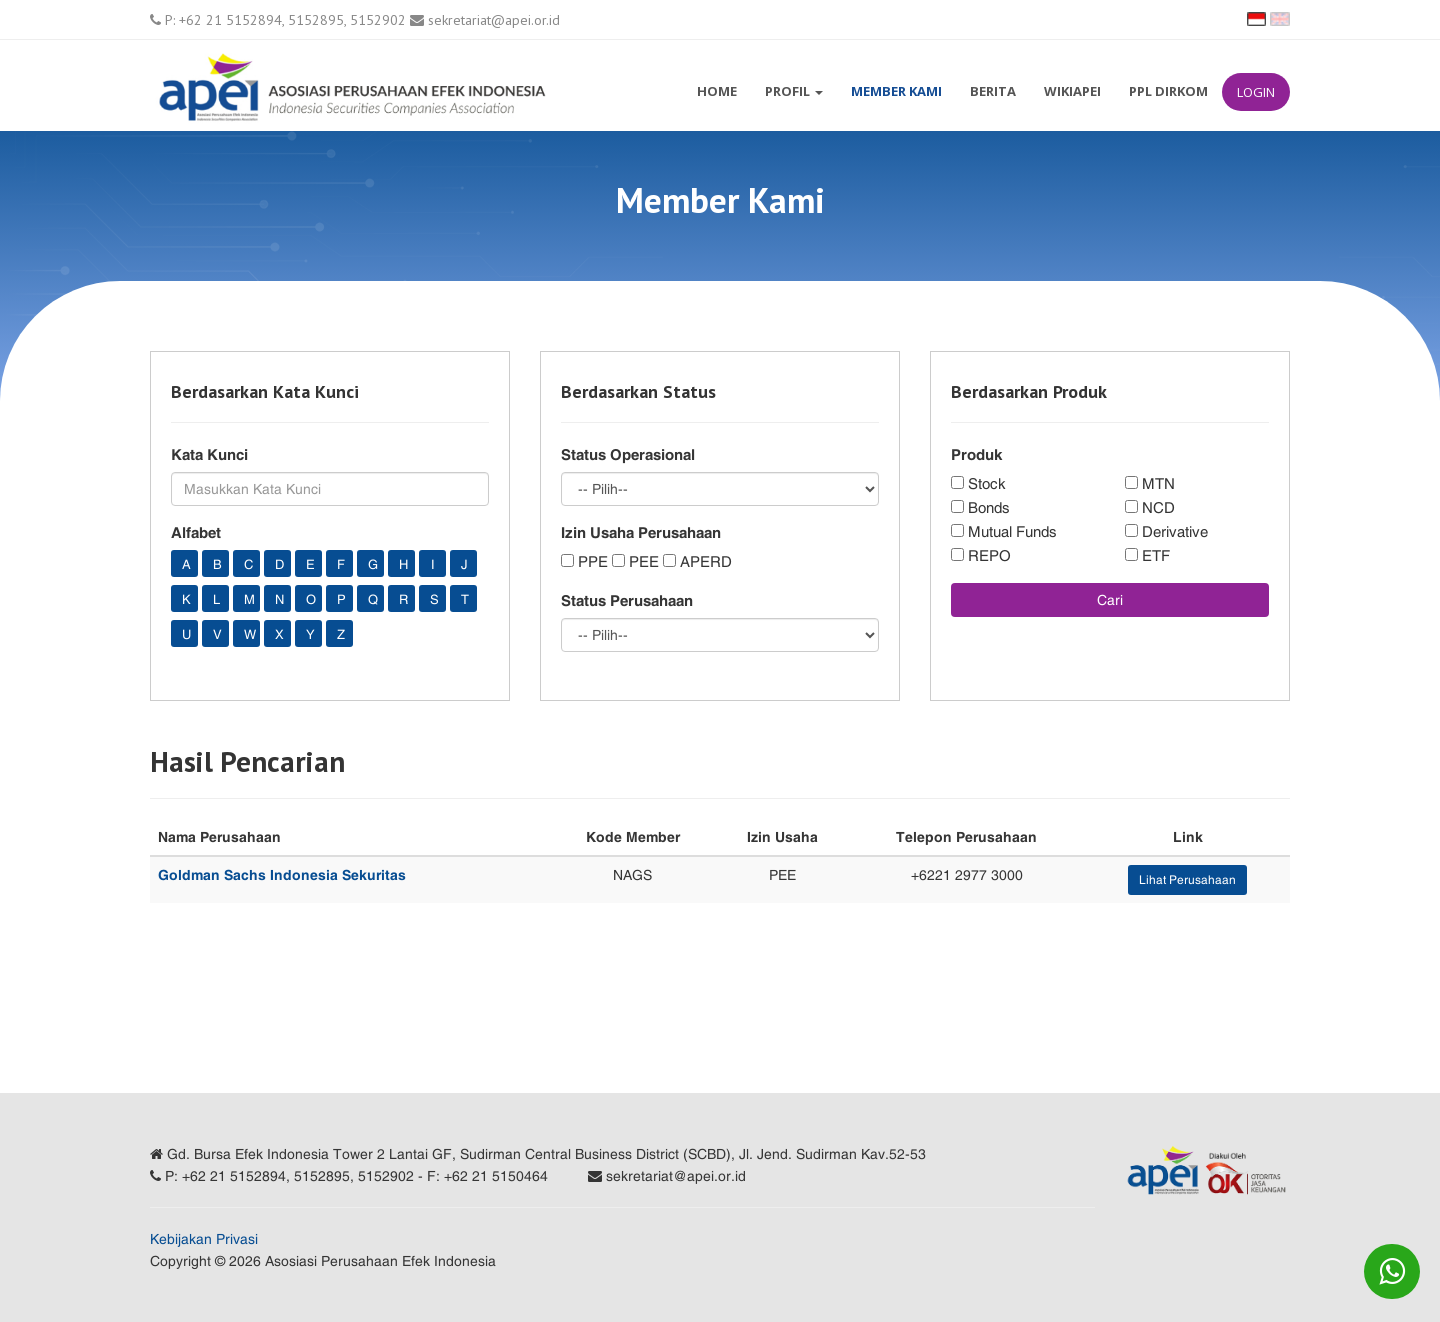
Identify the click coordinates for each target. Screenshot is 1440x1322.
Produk (976, 454)
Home (717, 91)
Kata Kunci (209, 454)
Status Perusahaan (627, 600)
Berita (993, 91)
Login (1256, 92)
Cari (1110, 600)
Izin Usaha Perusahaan (641, 532)
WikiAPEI (1072, 91)
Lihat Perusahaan (1187, 880)
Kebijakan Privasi (204, 1239)
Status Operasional (628, 454)
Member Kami (896, 91)
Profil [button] (794, 91)
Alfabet (196, 532)
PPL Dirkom (1168, 91)
